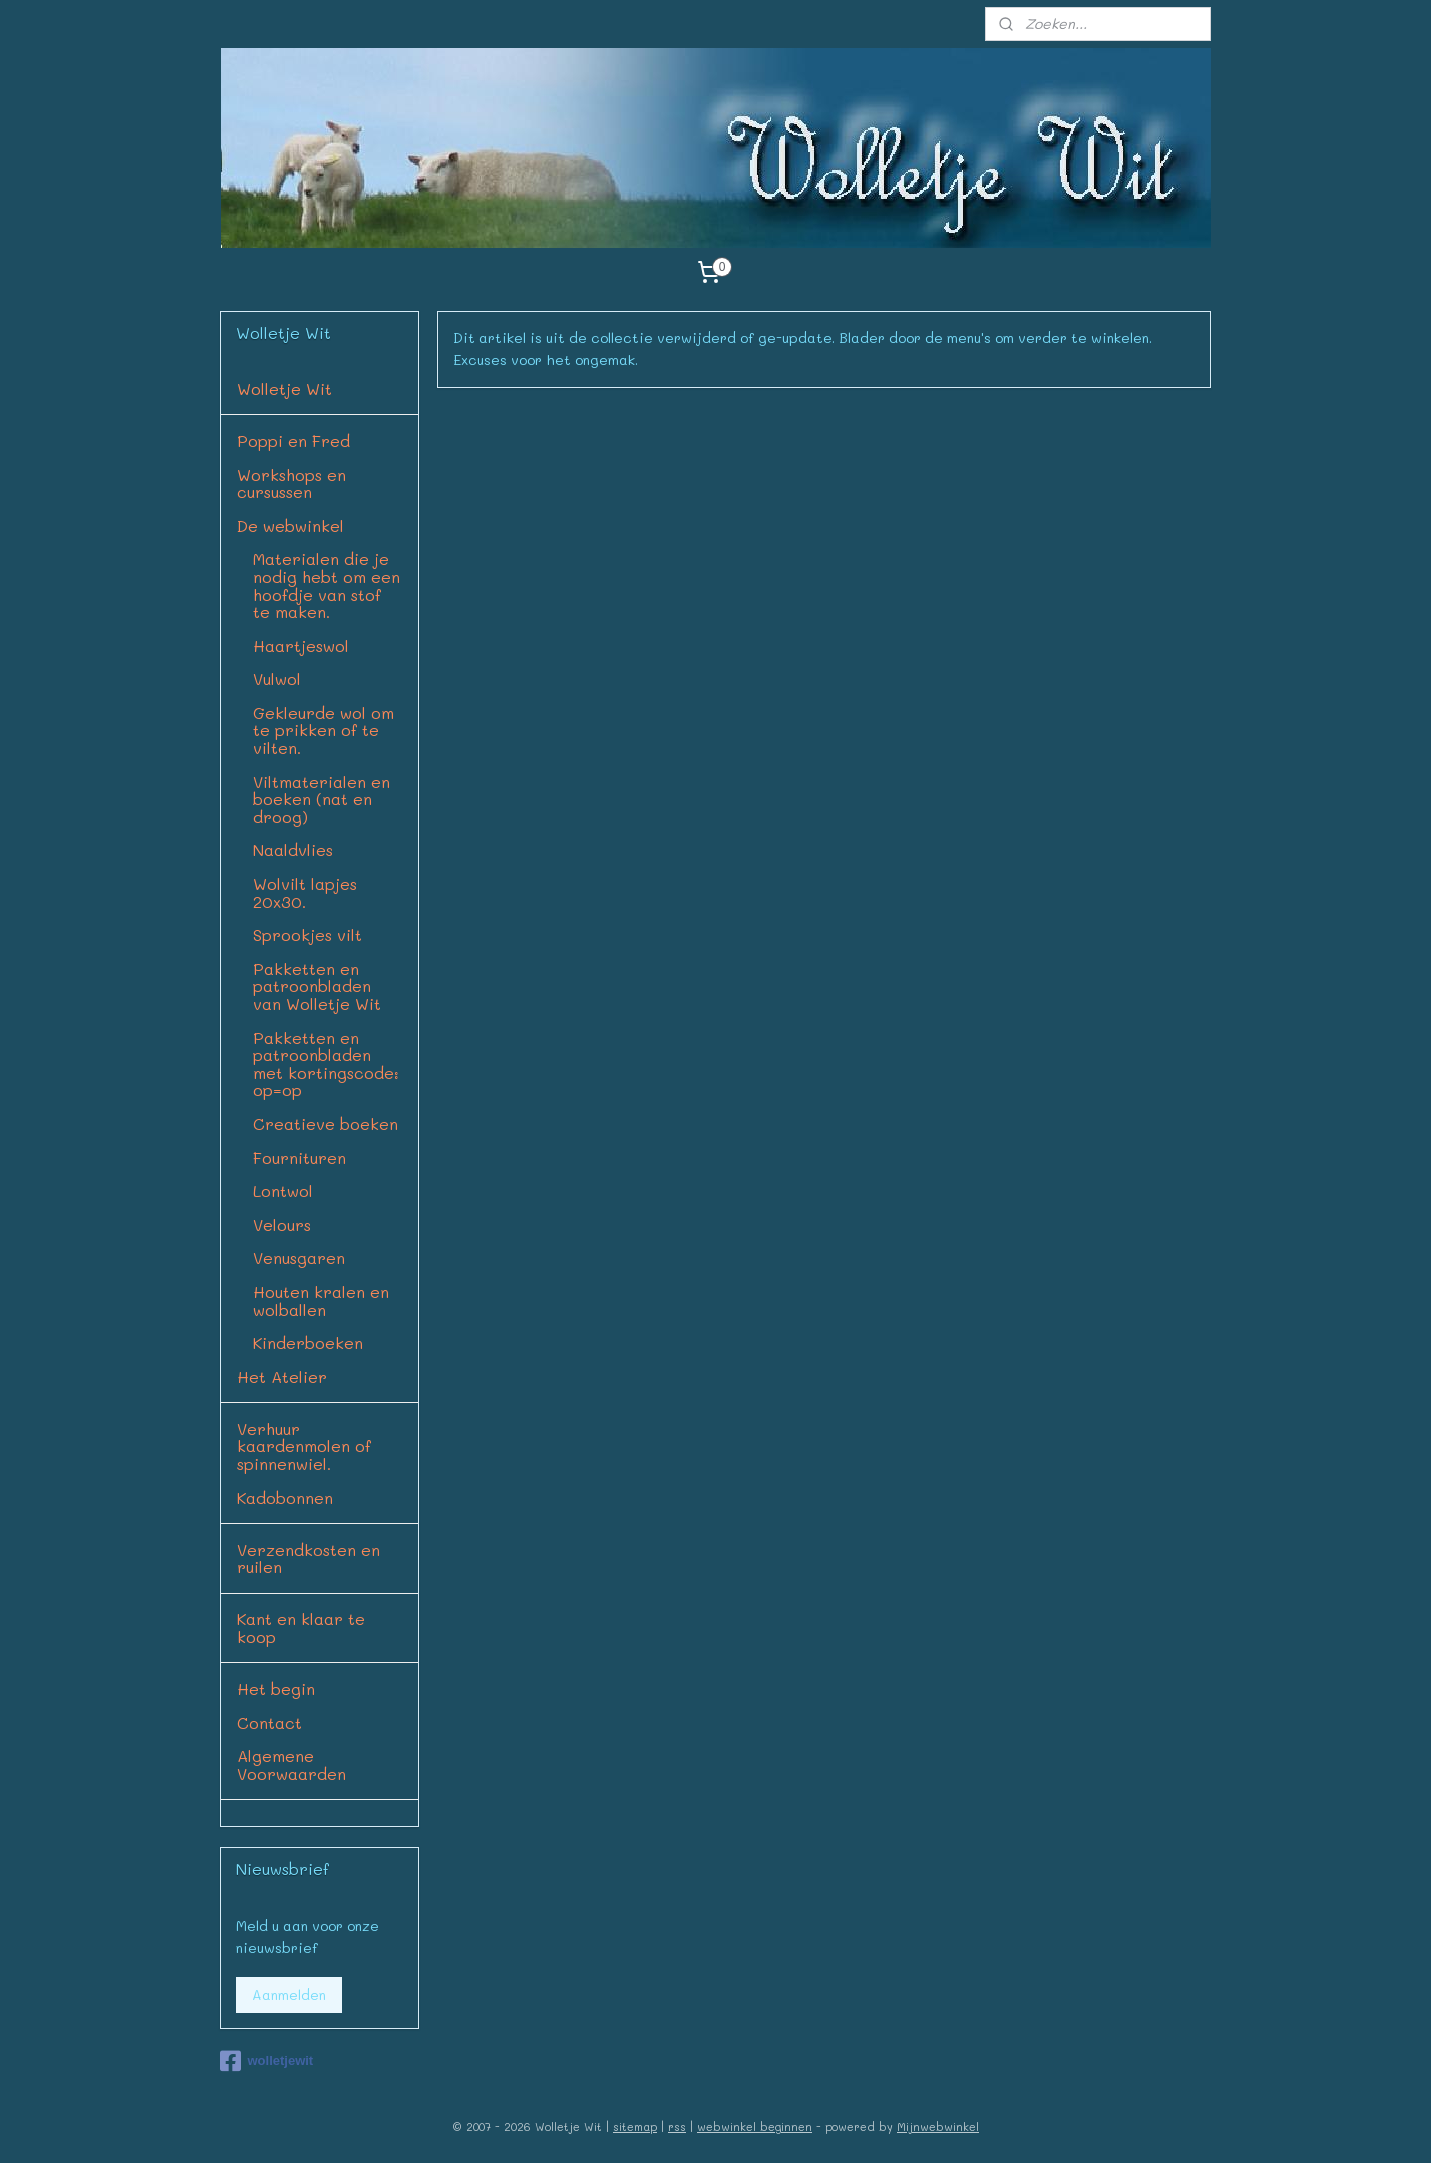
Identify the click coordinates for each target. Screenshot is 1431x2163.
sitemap (635, 2126)
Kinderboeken (308, 1342)
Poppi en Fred (293, 440)
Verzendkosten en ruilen (308, 1558)
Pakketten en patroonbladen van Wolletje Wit (317, 986)
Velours (282, 1224)
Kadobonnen (285, 1497)
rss (677, 2126)
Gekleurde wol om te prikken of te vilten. (323, 730)
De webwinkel (290, 525)
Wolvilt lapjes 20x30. (305, 892)
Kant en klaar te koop (301, 1627)
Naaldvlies (293, 849)
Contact (269, 1722)
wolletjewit (266, 2061)
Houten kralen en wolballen (321, 1300)
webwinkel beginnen (754, 2126)
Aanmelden (289, 1994)
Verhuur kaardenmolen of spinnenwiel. (304, 1446)
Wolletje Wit (284, 388)
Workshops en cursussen (291, 483)
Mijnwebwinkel (938, 2126)
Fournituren (299, 1157)
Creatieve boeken (325, 1123)
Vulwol (277, 678)
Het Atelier (282, 1376)
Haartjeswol (301, 645)
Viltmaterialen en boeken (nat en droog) (321, 799)
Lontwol (283, 1190)
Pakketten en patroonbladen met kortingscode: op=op (326, 1064)
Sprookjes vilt (307, 934)
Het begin (276, 1688)
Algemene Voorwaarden (291, 1764)
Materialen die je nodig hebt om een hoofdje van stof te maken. (326, 585)
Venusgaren (299, 1257)
